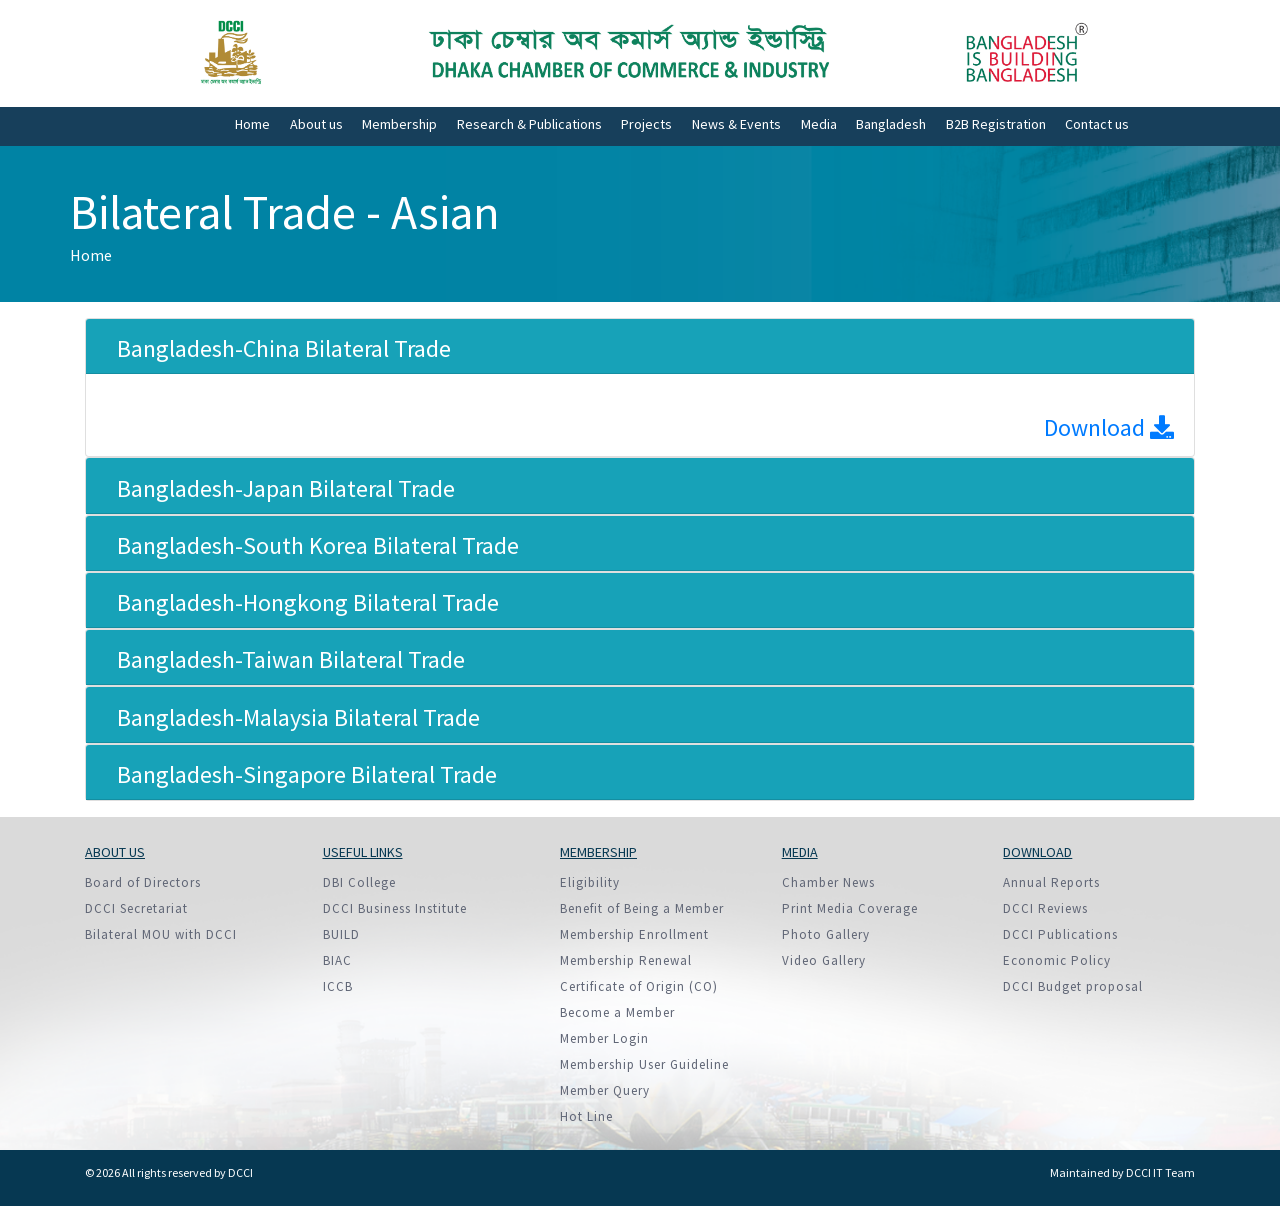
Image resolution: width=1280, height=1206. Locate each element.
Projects (646, 124)
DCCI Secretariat (136, 908)
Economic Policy (1057, 960)
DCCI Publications (1060, 934)
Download (1109, 427)
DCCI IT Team (1160, 1172)
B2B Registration (996, 124)
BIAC (337, 960)
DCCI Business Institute (395, 908)
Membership (399, 124)
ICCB (338, 986)
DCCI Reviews (1045, 908)
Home (252, 124)
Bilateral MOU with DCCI (161, 934)
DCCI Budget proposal (1073, 986)
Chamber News (828, 882)
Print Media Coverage (850, 908)
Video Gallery (824, 960)
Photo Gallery (826, 934)
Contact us (1097, 124)
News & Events (736, 124)
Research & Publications (529, 124)
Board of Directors (143, 882)
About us (316, 124)
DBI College (359, 882)
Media (819, 124)
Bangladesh (891, 124)
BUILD (341, 934)
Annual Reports (1051, 882)
